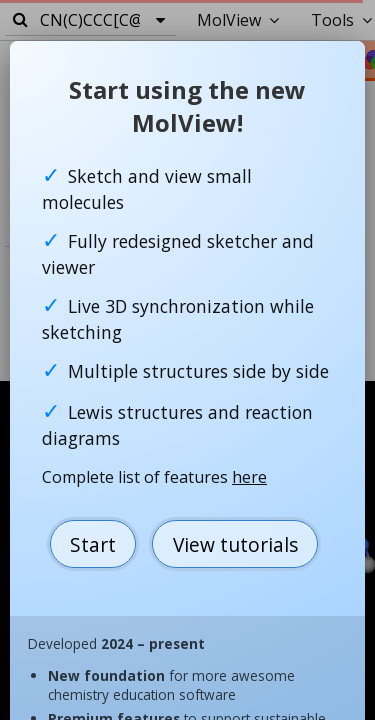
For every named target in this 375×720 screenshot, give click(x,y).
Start (93, 544)
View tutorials (235, 544)
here (249, 477)
